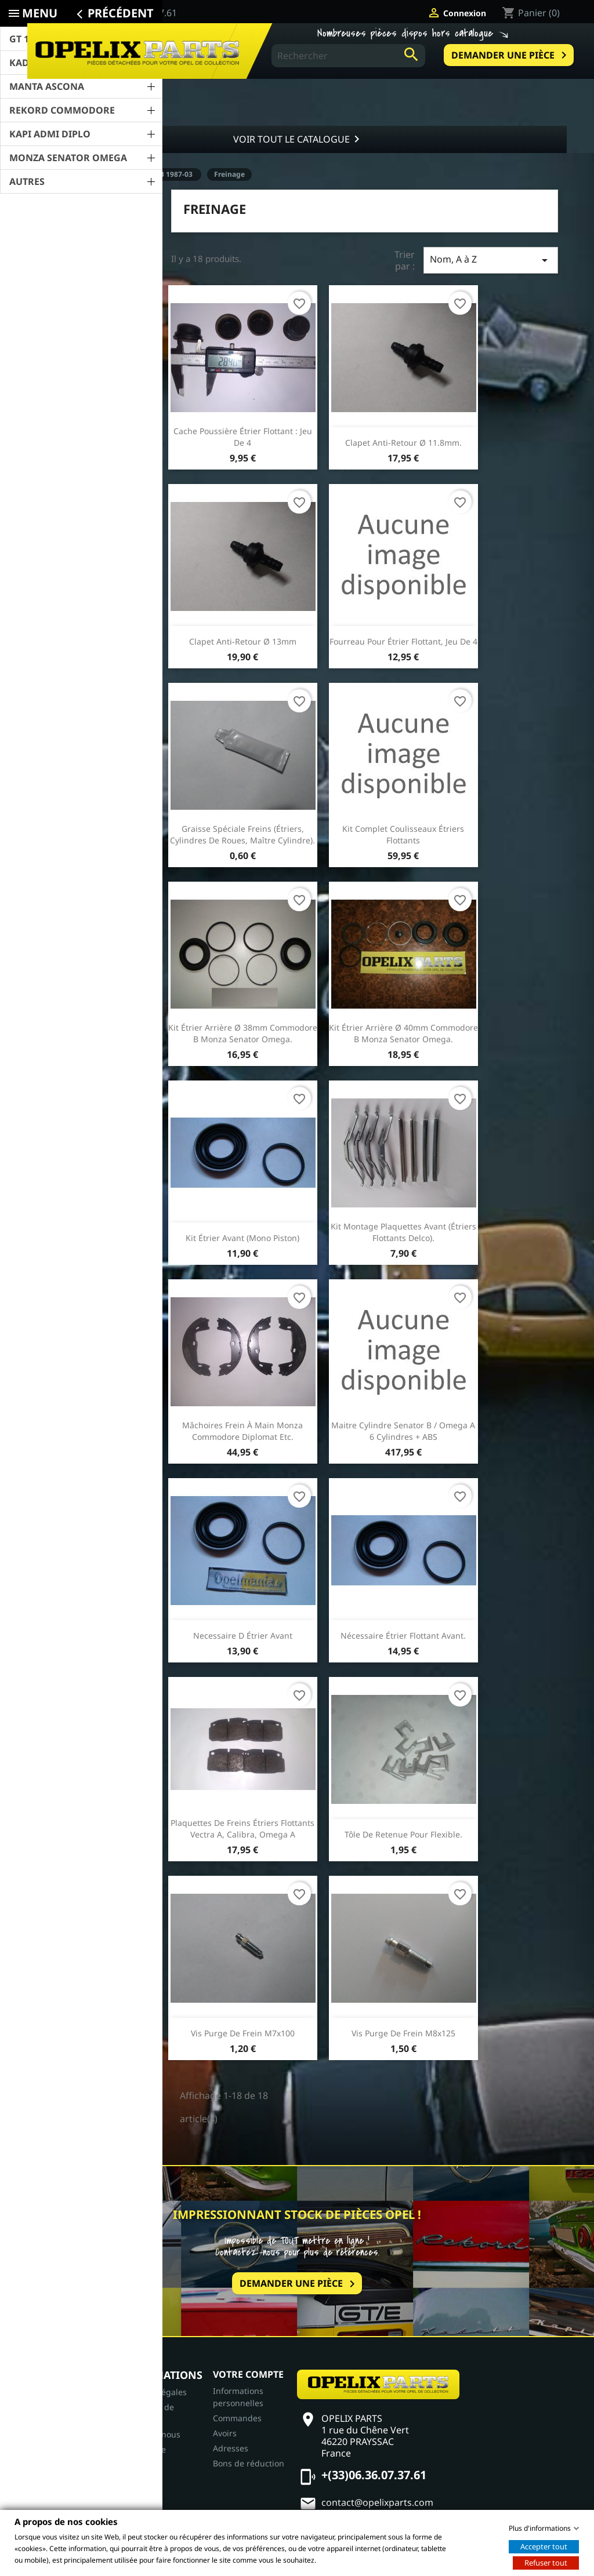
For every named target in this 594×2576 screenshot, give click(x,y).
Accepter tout (543, 2546)
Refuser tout (545, 2562)
